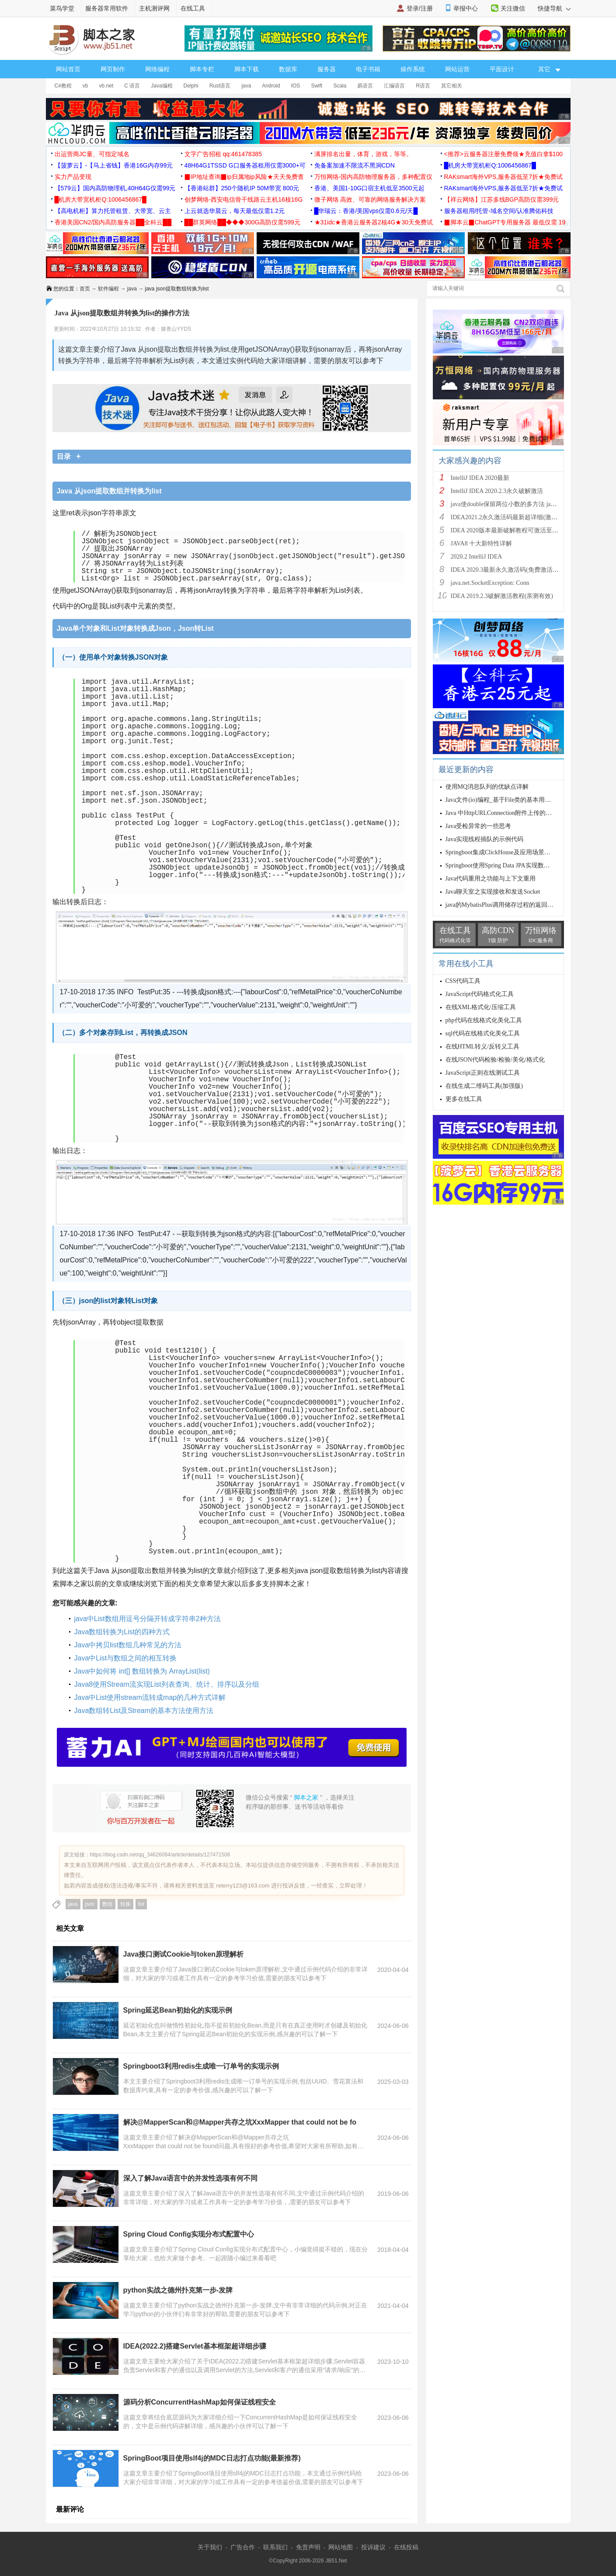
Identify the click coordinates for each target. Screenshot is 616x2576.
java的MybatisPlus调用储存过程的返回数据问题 (508, 905)
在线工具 (193, 8)
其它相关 (451, 86)
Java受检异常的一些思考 (478, 826)
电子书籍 (368, 69)
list (141, 1904)
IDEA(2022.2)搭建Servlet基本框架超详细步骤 (194, 2346)
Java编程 (161, 86)
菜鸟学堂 (62, 8)
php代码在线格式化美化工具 (483, 1020)
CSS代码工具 (463, 981)
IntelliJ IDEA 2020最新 (480, 478)
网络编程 (157, 69)
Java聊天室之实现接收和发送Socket (492, 891)
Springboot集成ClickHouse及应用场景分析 (501, 852)
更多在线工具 (463, 1099)
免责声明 (308, 2547)
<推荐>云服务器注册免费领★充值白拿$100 (503, 153)
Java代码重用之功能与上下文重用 (490, 878)
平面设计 (502, 69)
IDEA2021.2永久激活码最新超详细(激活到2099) (514, 517)
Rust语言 (220, 86)
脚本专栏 (202, 69)
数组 (107, 1904)
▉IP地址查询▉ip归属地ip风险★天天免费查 (244, 176)
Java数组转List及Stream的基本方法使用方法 (143, 1710)
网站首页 (68, 69)
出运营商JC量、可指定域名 (92, 153)
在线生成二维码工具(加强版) (484, 1086)
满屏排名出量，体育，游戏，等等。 (363, 153)
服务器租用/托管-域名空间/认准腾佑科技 (498, 210)
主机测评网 (154, 8)
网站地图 (340, 2547)
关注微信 (513, 8)
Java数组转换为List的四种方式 (122, 1632)
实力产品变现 (73, 176)
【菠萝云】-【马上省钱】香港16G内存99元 (114, 165)
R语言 (423, 86)
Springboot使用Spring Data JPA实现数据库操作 (506, 865)
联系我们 (275, 2547)
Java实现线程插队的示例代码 (484, 839)
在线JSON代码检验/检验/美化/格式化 (495, 1059)
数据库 (288, 69)
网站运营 (457, 69)
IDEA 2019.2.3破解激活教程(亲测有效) (502, 596)
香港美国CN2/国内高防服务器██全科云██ (113, 222)
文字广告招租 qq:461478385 (223, 153)
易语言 (365, 86)
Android (271, 86)
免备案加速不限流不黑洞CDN (354, 165)
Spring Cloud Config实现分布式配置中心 (188, 2234)
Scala (339, 86)
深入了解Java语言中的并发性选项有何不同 (190, 2178)
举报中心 (465, 8)
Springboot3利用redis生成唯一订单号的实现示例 (201, 2066)
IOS (295, 86)
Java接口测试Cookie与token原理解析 (183, 1954)
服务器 (326, 69)
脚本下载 (246, 69)
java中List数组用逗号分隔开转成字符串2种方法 (147, 1618)
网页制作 (113, 69)
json (90, 1904)
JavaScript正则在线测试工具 (482, 1073)
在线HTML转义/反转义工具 (482, 1046)
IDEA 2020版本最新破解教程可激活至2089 (507, 530)
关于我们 (210, 2547)
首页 (85, 289)
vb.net (106, 86)
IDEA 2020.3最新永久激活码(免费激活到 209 (510, 569)
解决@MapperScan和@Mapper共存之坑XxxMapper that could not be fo (239, 2122)
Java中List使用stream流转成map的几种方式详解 (150, 1697)
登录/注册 (420, 8)
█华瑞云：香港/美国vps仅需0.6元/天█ (366, 210)
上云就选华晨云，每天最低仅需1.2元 (234, 210)
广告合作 (242, 2547)
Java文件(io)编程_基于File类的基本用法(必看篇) (509, 800)
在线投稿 (406, 2547)
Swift (316, 86)
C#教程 (63, 86)
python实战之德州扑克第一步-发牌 (178, 2290)
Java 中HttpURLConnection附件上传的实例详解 (508, 813)
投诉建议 (373, 2547)
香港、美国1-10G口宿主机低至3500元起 (369, 188)
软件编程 (108, 289)
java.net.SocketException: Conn (490, 583)
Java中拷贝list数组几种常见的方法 (127, 1645)
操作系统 (412, 69)
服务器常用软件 (106, 8)
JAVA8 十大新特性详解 (481, 543)
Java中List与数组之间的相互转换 (125, 1658)
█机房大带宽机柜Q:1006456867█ (490, 165)
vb (85, 86)
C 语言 (132, 86)
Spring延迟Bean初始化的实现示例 (178, 2010)
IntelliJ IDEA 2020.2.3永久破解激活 (497, 491)
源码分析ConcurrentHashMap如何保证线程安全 (199, 2402)
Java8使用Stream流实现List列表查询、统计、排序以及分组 (166, 1684)
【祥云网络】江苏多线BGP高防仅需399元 (501, 199)
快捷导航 (554, 8)
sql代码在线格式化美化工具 (482, 1033)
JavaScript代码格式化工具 (479, 994)
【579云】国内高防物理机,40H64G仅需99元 (115, 188)
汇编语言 (394, 86)
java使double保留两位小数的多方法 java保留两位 (516, 504)
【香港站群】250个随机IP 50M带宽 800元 (241, 188)
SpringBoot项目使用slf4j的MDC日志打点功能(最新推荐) (212, 2458)
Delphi (191, 86)
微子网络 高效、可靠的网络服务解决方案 (370, 199)
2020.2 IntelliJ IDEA (476, 556)
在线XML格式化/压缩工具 (480, 1007)
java (246, 86)
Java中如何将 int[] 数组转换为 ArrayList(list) (142, 1671)
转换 (125, 1904)
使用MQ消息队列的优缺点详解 (487, 786)
